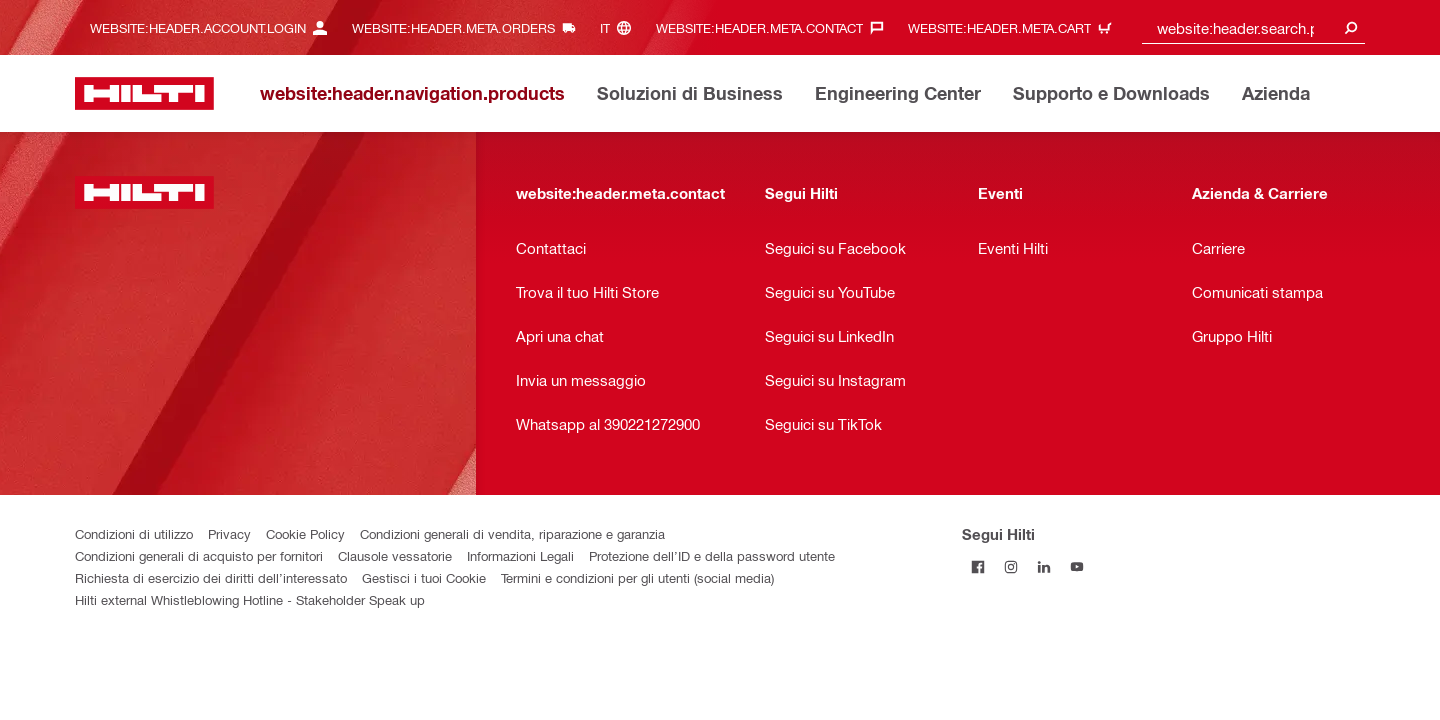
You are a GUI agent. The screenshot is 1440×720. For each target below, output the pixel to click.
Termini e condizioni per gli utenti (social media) (637, 577)
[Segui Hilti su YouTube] (1077, 566)
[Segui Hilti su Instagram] (1011, 566)
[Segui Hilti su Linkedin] (1044, 566)
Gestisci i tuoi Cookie (424, 577)
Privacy (229, 533)
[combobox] (1254, 27)
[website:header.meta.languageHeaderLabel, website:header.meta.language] (620, 27)
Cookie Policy (305, 533)
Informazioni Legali (520, 555)
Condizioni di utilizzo (134, 533)
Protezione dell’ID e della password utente (712, 555)
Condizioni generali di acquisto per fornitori (199, 555)
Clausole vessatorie (395, 555)
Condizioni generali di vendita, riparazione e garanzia (512, 533)
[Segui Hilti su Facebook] (978, 566)
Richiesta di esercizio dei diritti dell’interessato (211, 577)
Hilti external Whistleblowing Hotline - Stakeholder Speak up (250, 599)
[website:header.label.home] (144, 93)
